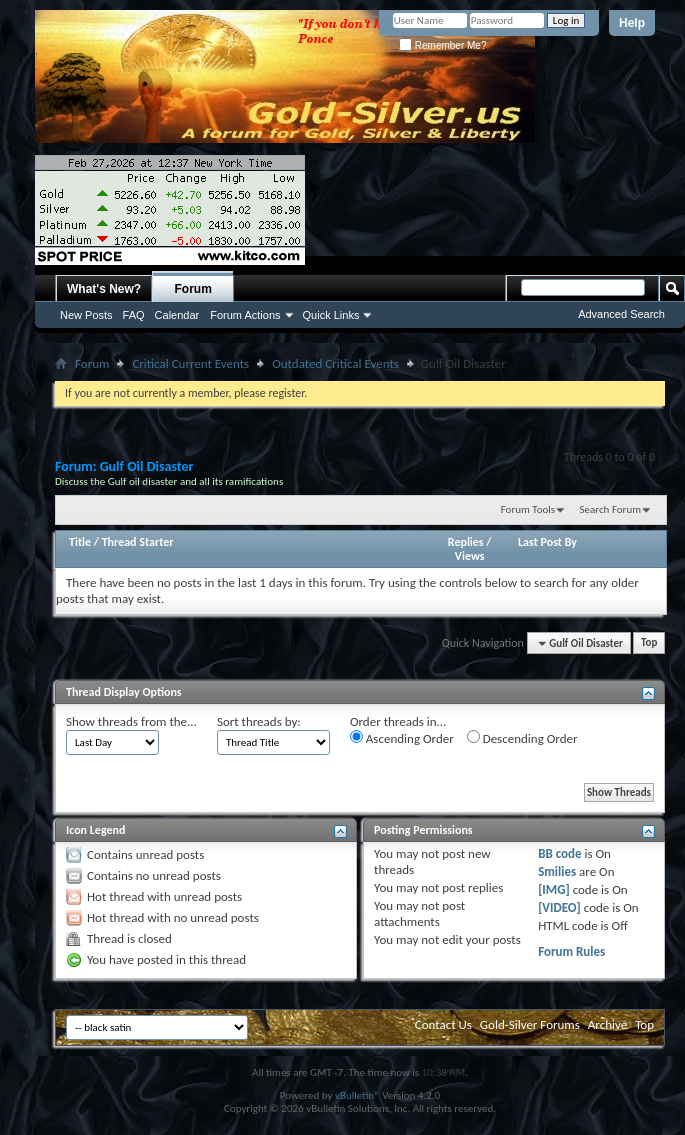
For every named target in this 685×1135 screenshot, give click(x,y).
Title (80, 542)
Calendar (177, 315)
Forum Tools (528, 509)
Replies (466, 542)
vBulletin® (357, 1095)
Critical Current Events (190, 363)
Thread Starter (138, 542)
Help (632, 23)
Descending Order (522, 738)
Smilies (557, 871)
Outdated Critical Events (335, 363)
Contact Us (443, 1024)
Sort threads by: (259, 721)
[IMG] (554, 889)
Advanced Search (621, 314)
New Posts (86, 315)
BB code (559, 853)
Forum (193, 289)
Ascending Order (402, 738)
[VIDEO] (559, 907)
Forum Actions (245, 315)
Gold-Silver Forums (530, 1024)
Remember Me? (442, 45)
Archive (607, 1024)
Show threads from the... (131, 721)
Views (470, 556)
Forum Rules (571, 951)
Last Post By (547, 542)
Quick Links (331, 315)
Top (649, 643)
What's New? (104, 289)
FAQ (134, 315)
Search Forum (611, 509)
